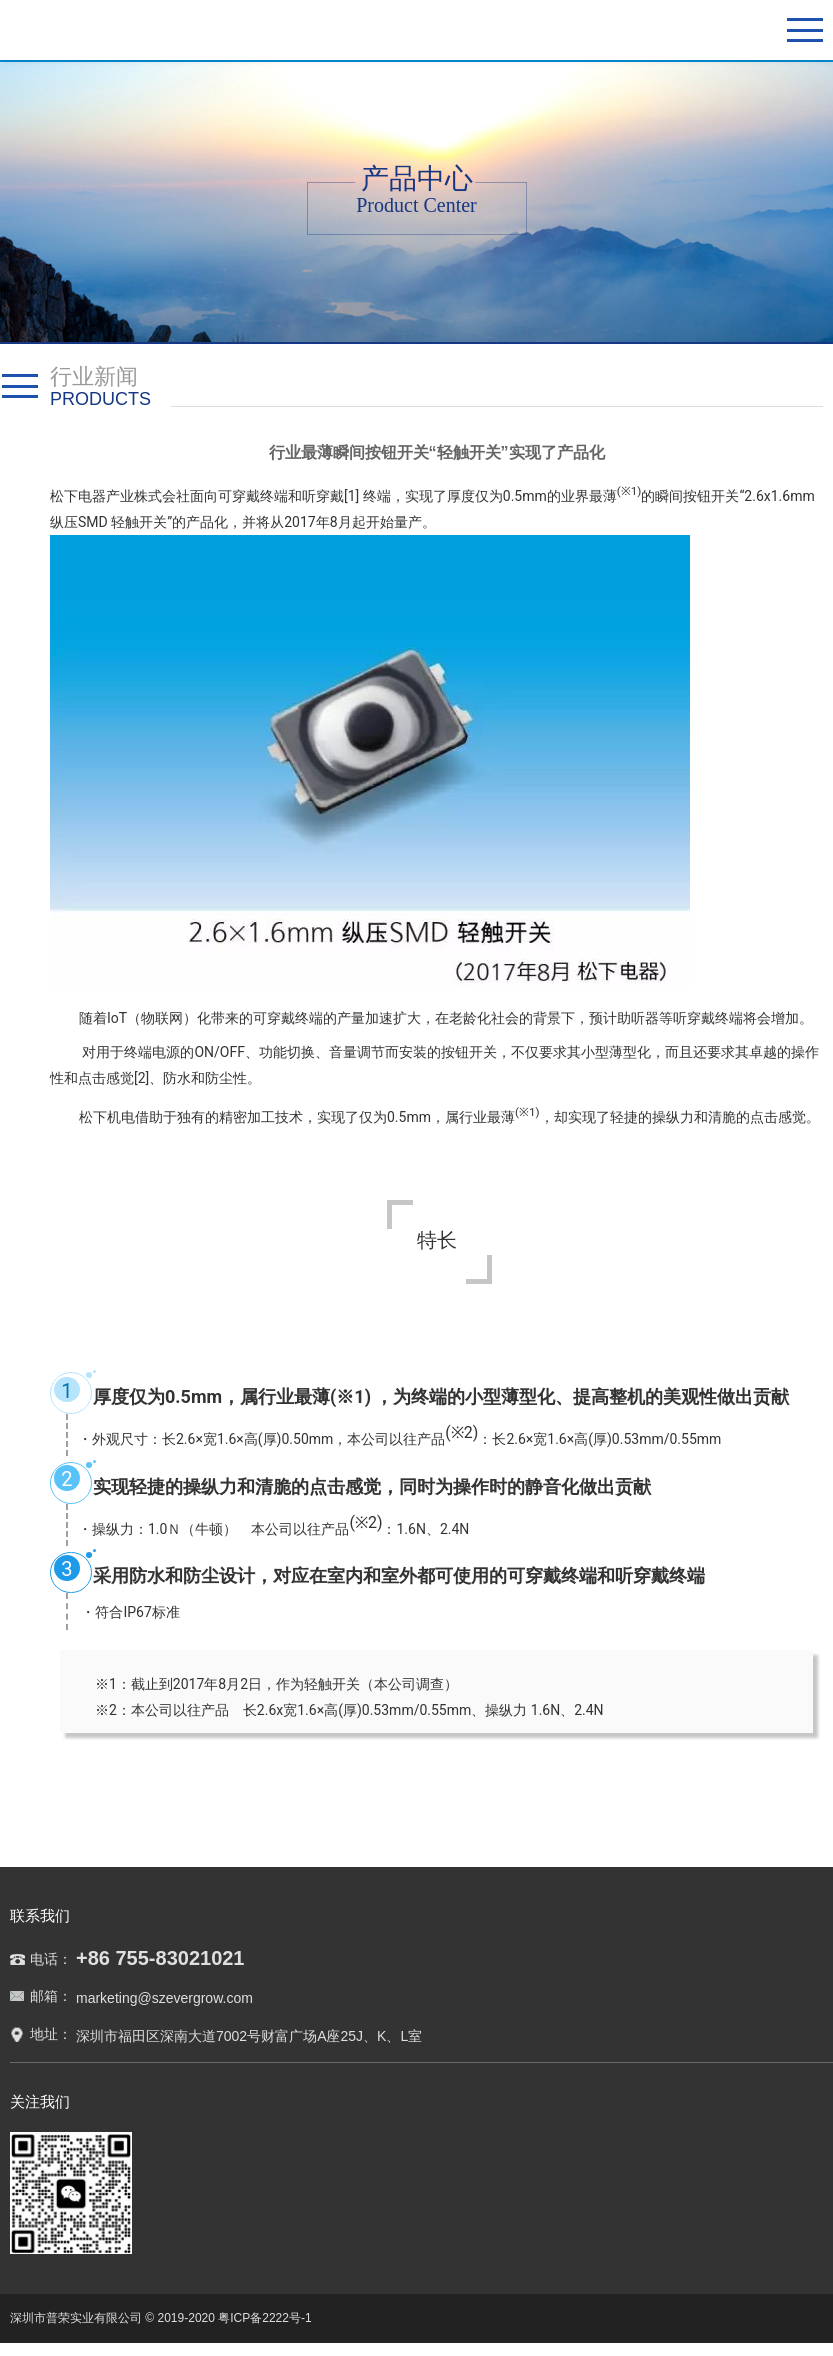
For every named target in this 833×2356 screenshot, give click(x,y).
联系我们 (40, 1915)
